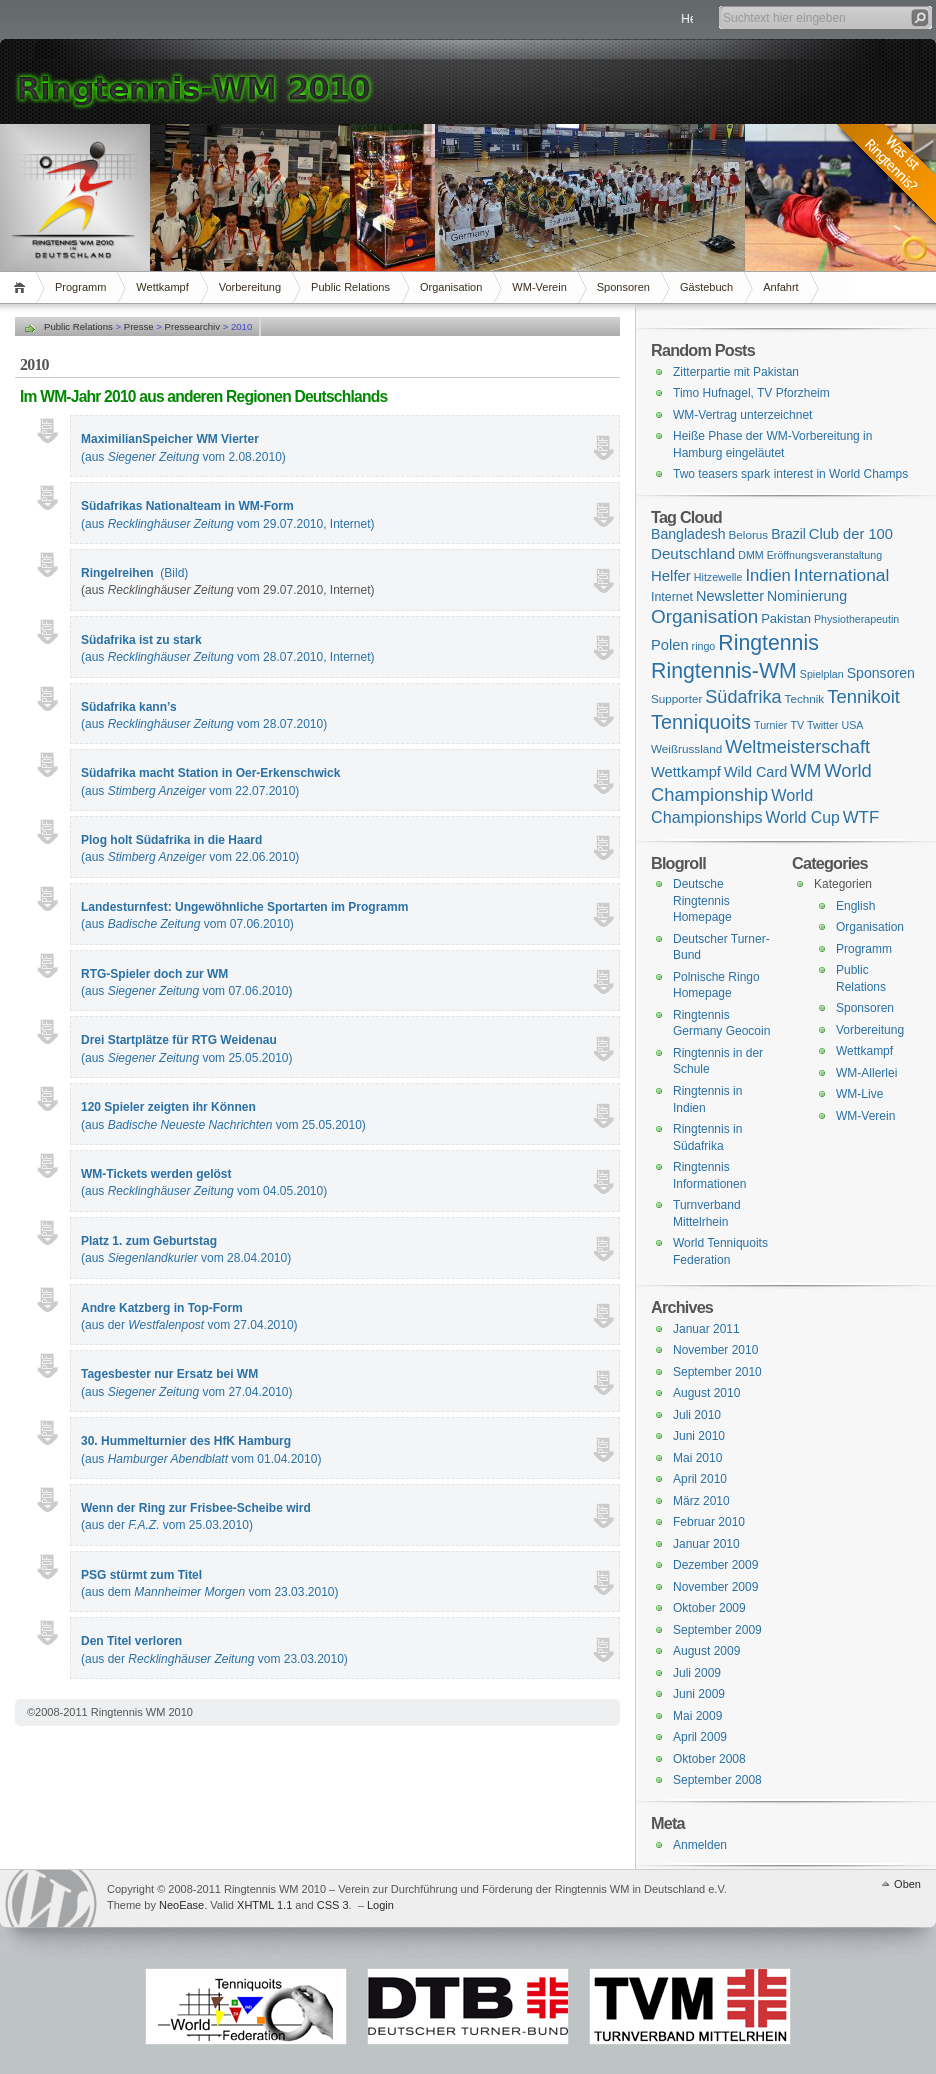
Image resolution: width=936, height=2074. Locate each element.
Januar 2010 (706, 1544)
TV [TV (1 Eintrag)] (797, 725)
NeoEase (181, 1905)
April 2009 (700, 1737)
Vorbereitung (250, 287)
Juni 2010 (699, 1436)
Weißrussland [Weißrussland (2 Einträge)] (686, 748)
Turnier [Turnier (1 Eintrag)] (770, 725)
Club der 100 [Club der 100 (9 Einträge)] (851, 534)
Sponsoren (623, 287)
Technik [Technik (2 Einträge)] (805, 698)
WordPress (51, 1898)
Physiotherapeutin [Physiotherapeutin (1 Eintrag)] (856, 619)
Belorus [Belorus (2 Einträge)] (749, 534)
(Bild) (174, 573)
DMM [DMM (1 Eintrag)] (750, 555)
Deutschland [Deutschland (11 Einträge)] (693, 553)
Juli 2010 (697, 1415)
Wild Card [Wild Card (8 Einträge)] (755, 772)
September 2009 (717, 1630)
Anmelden (700, 1845)
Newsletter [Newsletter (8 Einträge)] (730, 596)
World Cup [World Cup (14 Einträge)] (803, 817)
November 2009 (715, 1587)
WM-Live (859, 1094)
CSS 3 (333, 1905)
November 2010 (715, 1350)
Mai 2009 (697, 1716)
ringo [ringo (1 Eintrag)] (704, 646)
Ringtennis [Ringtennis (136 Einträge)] (768, 643)
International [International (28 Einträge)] (841, 575)
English (855, 906)
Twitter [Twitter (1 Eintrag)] (822, 725)
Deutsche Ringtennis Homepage (702, 900)
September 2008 (717, 1780)
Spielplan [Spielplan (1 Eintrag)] (822, 674)
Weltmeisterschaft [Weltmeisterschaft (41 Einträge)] (797, 746)
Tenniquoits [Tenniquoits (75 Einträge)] (701, 722)
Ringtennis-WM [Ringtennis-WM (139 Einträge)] (724, 671)
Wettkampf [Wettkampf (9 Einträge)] (686, 772)
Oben (907, 1884)
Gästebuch (706, 287)
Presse (139, 326)
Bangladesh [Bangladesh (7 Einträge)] (688, 534)
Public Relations (350, 287)
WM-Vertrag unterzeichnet (742, 415)
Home (22, 287)
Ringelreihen (117, 573)
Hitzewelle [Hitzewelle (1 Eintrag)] (718, 577)
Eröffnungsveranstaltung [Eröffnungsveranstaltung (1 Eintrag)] (824, 555)
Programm (80, 287)
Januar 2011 (706, 1329)
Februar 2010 (709, 1522)
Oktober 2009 (709, 1608)
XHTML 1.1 (264, 1905)
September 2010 (717, 1372)
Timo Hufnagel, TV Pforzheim (751, 393)
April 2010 (700, 1479)
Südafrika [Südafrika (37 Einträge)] (743, 697)
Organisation (451, 287)
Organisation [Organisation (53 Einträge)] (704, 616)
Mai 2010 (697, 1458)
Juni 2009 (699, 1694)
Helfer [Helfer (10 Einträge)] (671, 575)
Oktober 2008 (709, 1759)
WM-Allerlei (866, 1073)
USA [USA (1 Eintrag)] (852, 725)
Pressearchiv (192, 326)
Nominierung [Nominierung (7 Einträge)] (807, 596)
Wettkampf (162, 287)
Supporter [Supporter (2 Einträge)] (676, 698)
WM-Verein (539, 287)
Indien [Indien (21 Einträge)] (767, 575)
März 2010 (701, 1501)
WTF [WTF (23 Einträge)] (861, 817)
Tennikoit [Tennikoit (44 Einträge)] (863, 696)
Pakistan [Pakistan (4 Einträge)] (786, 618)
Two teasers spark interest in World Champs (790, 474)
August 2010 (706, 1393)
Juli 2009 (697, 1673)
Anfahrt (780, 287)
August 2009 (706, 1651)
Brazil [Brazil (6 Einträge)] (788, 534)
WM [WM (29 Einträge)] (805, 771)
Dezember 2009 (715, 1565)
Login (380, 1905)
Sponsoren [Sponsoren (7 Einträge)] (881, 673)
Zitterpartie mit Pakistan (736, 372)
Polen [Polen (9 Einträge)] (670, 645)
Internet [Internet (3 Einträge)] (672, 597)
